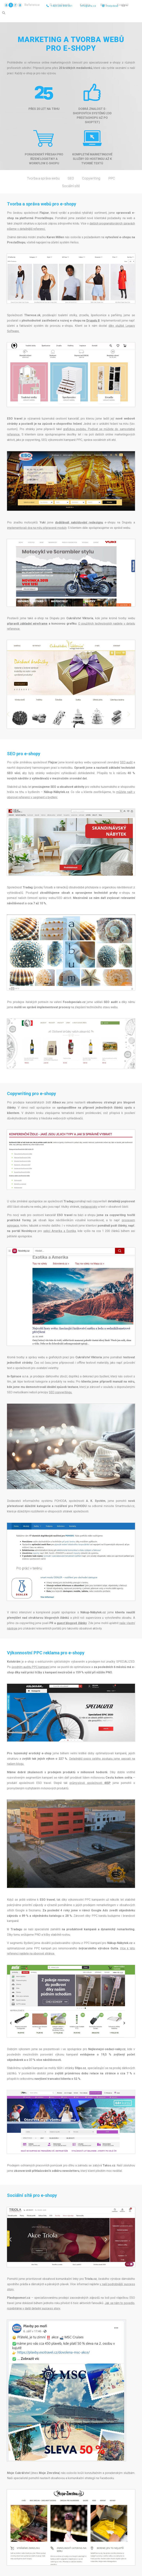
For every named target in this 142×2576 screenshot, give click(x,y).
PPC (111, 178)
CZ (124, 5)
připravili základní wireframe (27, 623)
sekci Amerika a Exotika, (59, 1231)
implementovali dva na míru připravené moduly (37, 528)
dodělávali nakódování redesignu (79, 522)
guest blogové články (72, 1623)
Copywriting (91, 178)
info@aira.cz (88, 5)
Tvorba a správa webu (43, 178)
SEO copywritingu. (60, 1392)
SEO (71, 178)
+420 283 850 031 (59, 5)
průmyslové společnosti (90, 1783)
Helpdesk (110, 5)
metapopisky (89, 1206)
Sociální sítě (71, 186)
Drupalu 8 (93, 320)
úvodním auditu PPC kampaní (30, 1667)
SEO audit (126, 762)
